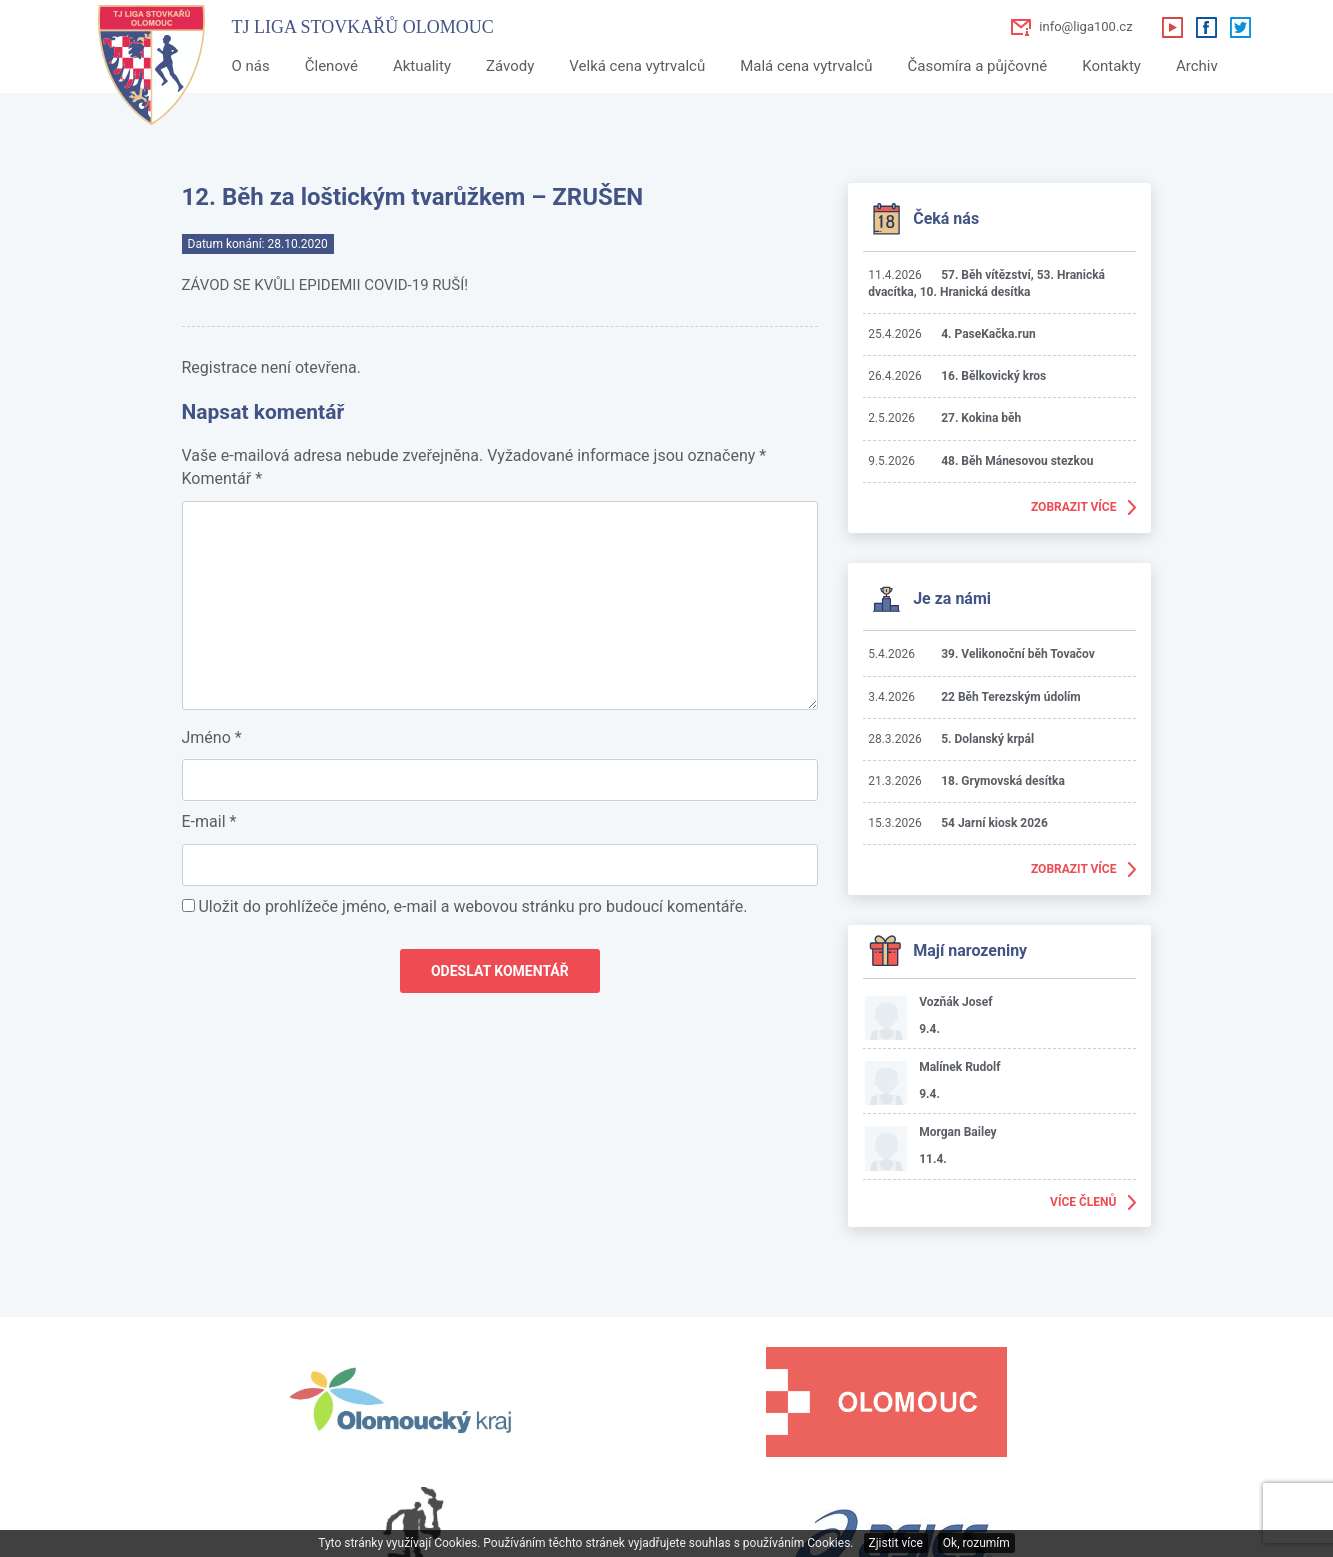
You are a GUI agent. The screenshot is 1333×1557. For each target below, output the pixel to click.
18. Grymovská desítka (1003, 781)
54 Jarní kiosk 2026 (994, 823)
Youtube (1172, 27)
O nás (251, 66)
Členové (331, 66)
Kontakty (1111, 66)
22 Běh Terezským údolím (1011, 697)
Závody (510, 66)
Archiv (1197, 66)
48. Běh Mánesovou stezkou (1017, 461)
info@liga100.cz (1085, 26)
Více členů (1083, 1202)
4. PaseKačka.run (988, 334)
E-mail (209, 821)
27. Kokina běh (981, 418)
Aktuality (422, 66)
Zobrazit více (1074, 507)
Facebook (1206, 27)
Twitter (1240, 27)
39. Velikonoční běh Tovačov (1018, 654)
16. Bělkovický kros (993, 376)
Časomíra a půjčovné (977, 66)
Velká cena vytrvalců (637, 66)
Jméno (212, 737)
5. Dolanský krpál (987, 739)
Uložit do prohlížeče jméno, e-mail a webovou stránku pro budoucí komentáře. (472, 906)
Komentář (222, 478)
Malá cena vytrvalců (806, 66)
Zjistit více (896, 1543)
